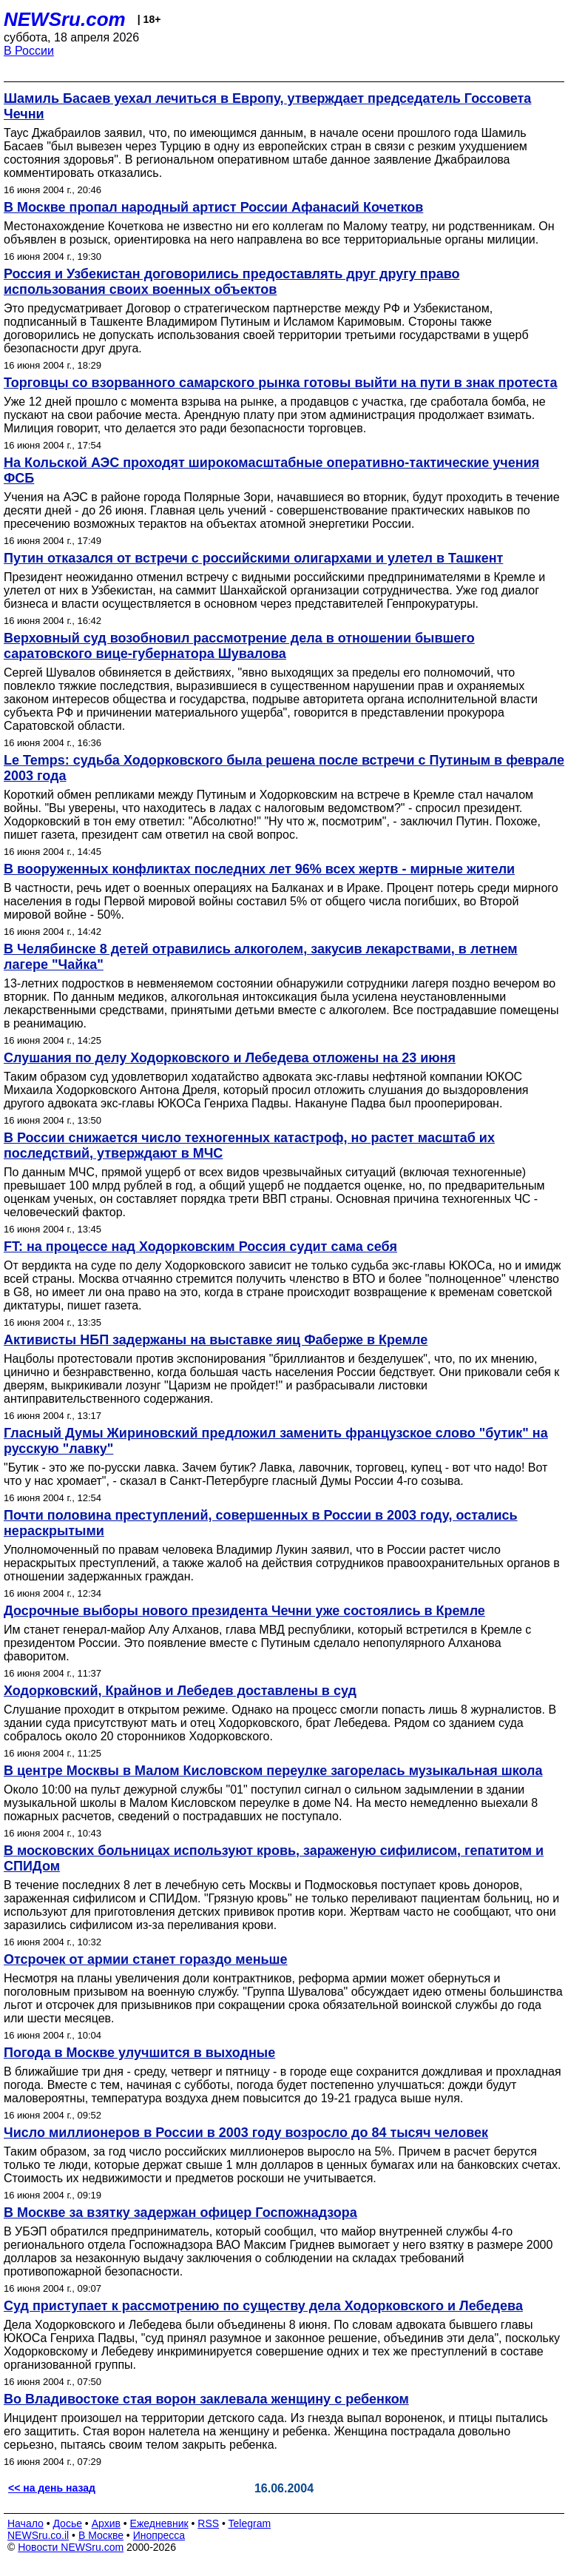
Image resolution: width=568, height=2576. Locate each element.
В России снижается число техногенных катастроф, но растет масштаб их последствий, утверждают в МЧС (249, 1145)
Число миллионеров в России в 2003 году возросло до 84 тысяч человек (246, 2132)
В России (29, 50)
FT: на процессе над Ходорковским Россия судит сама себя (200, 1246)
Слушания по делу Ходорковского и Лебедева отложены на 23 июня (230, 1057)
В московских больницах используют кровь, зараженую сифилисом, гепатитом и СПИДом (274, 1858)
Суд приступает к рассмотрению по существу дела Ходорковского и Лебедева (263, 2305)
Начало (25, 2523)
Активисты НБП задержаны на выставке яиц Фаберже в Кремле (215, 1339)
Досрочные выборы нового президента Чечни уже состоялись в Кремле (244, 1610)
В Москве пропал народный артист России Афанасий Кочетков (213, 207)
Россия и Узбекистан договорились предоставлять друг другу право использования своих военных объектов (231, 281)
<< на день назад (51, 2488)
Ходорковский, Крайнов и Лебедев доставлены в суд (180, 1690)
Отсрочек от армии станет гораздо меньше (146, 1959)
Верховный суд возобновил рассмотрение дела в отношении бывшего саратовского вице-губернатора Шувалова (239, 646)
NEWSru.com (65, 19)
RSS (208, 2523)
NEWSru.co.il (38, 2535)
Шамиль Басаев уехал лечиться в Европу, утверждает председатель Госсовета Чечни (267, 106)
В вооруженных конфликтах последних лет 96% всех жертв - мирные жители (259, 869)
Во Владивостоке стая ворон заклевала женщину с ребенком (206, 2399)
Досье (67, 2523)
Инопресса (159, 2535)
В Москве (101, 2535)
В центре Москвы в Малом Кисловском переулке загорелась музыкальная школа (273, 1770)
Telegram (250, 2523)
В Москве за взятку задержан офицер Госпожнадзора (180, 2212)
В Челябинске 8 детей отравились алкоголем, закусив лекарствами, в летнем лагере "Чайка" (261, 957)
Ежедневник (159, 2523)
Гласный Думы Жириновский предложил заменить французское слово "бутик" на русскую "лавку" (276, 1441)
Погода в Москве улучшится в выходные (139, 2052)
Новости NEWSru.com (71, 2547)
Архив (106, 2523)
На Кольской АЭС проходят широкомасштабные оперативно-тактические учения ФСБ (271, 470)
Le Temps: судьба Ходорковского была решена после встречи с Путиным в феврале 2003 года (284, 768)
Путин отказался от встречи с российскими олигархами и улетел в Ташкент (253, 558)
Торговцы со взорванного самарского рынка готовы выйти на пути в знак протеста (280, 382)
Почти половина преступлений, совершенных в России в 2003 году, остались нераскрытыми (261, 1523)
